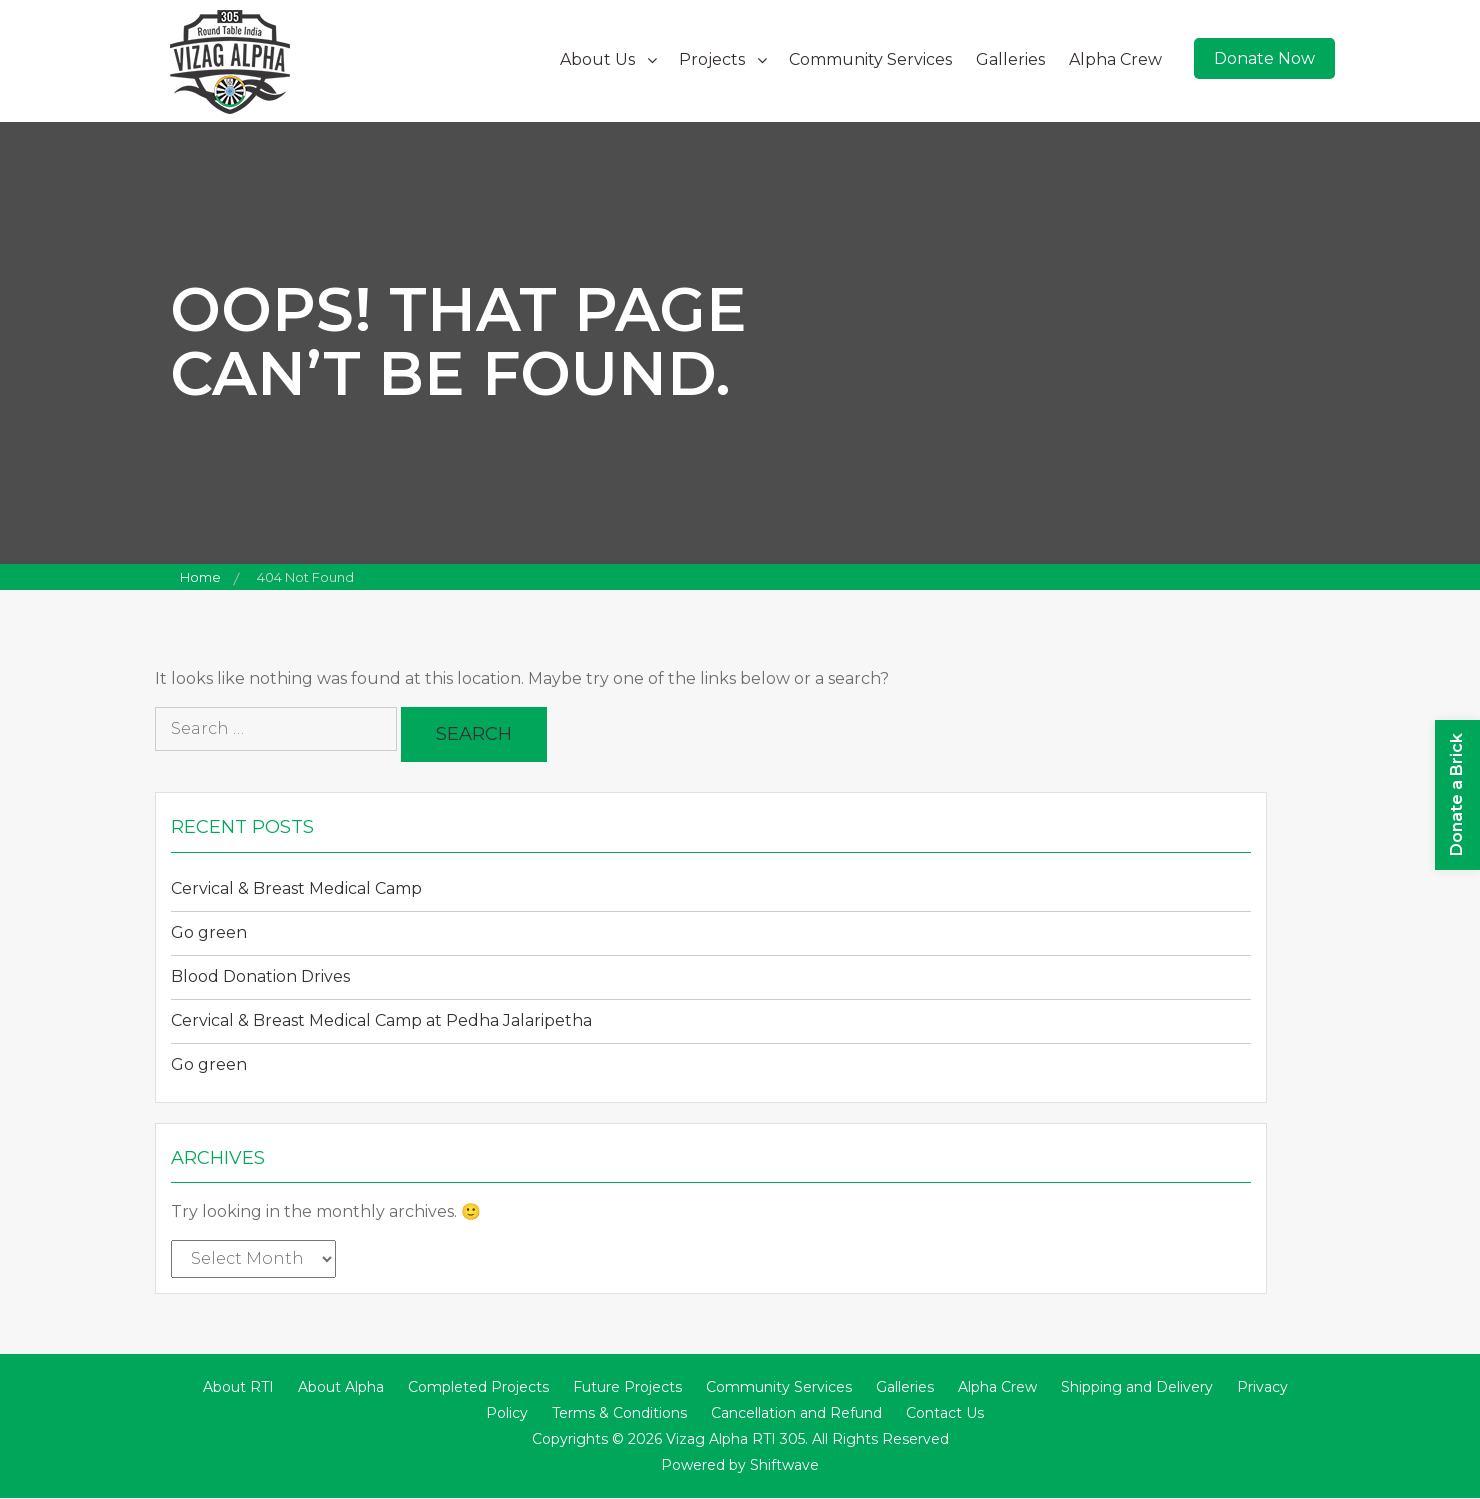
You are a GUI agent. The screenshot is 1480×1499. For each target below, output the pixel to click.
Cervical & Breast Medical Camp (296, 888)
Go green (209, 932)
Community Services (870, 59)
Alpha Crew (1115, 59)
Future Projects (627, 1388)
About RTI (238, 1388)
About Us (597, 59)
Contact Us (945, 1414)
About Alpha (341, 1388)
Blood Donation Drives (260, 976)
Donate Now (1264, 58)
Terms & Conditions (619, 1414)
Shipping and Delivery (1137, 1388)
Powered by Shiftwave (740, 1466)
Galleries (1010, 59)
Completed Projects (478, 1388)
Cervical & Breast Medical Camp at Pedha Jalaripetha (381, 1020)
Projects (712, 59)
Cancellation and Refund (796, 1414)
